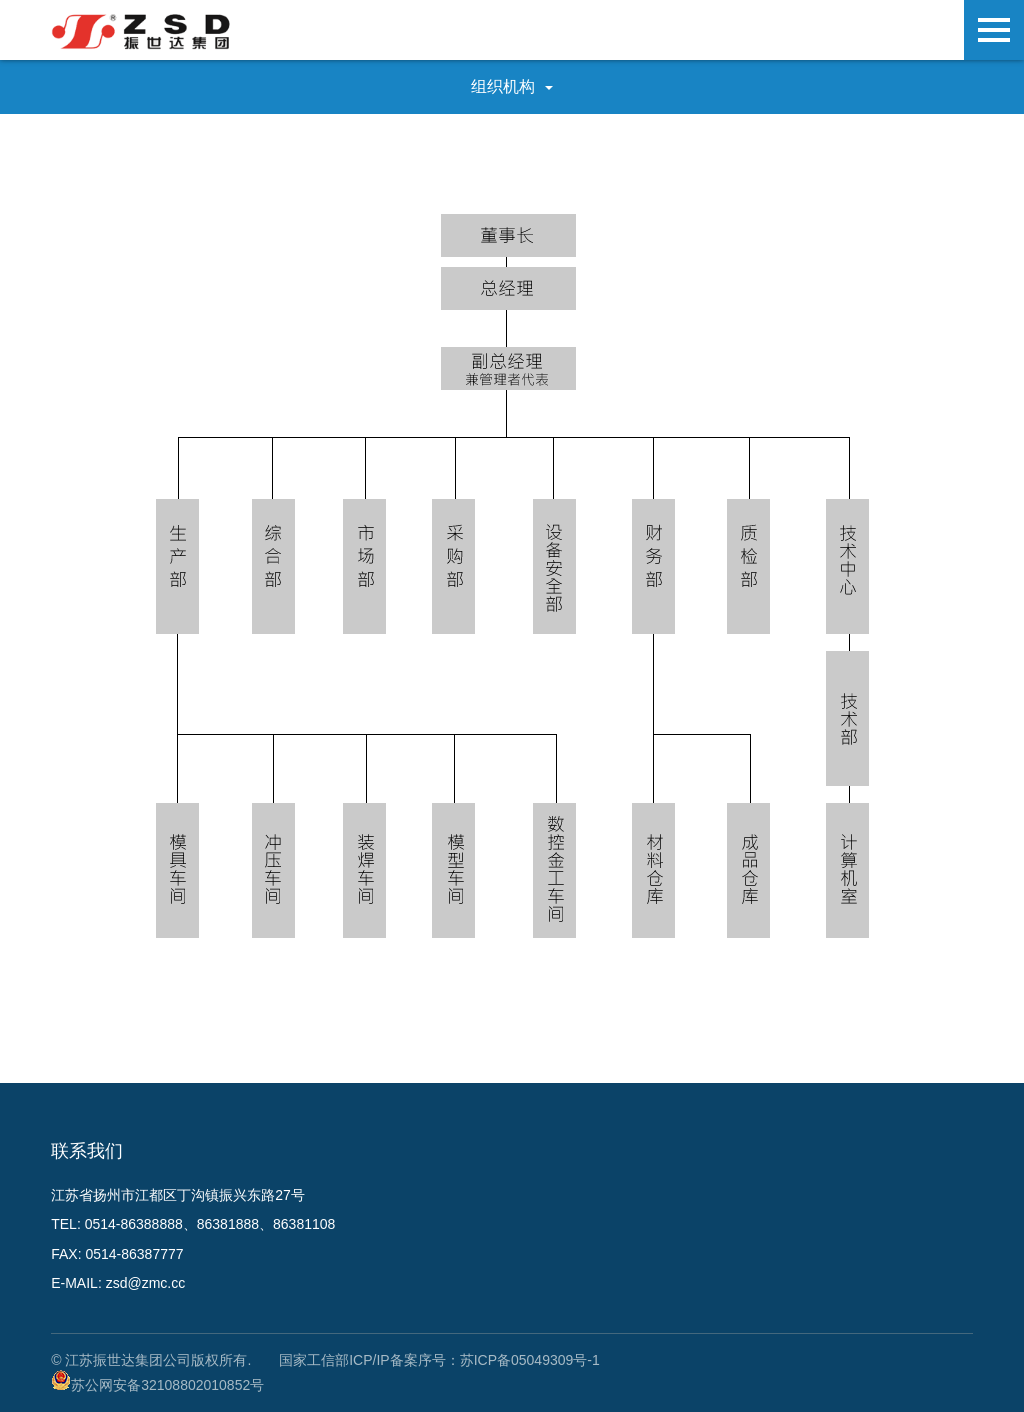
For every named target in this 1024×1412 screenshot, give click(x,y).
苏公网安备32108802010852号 (167, 1385)
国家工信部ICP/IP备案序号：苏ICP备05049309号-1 (439, 1360)
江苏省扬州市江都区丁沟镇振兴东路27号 (178, 1195)
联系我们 (87, 1151)
